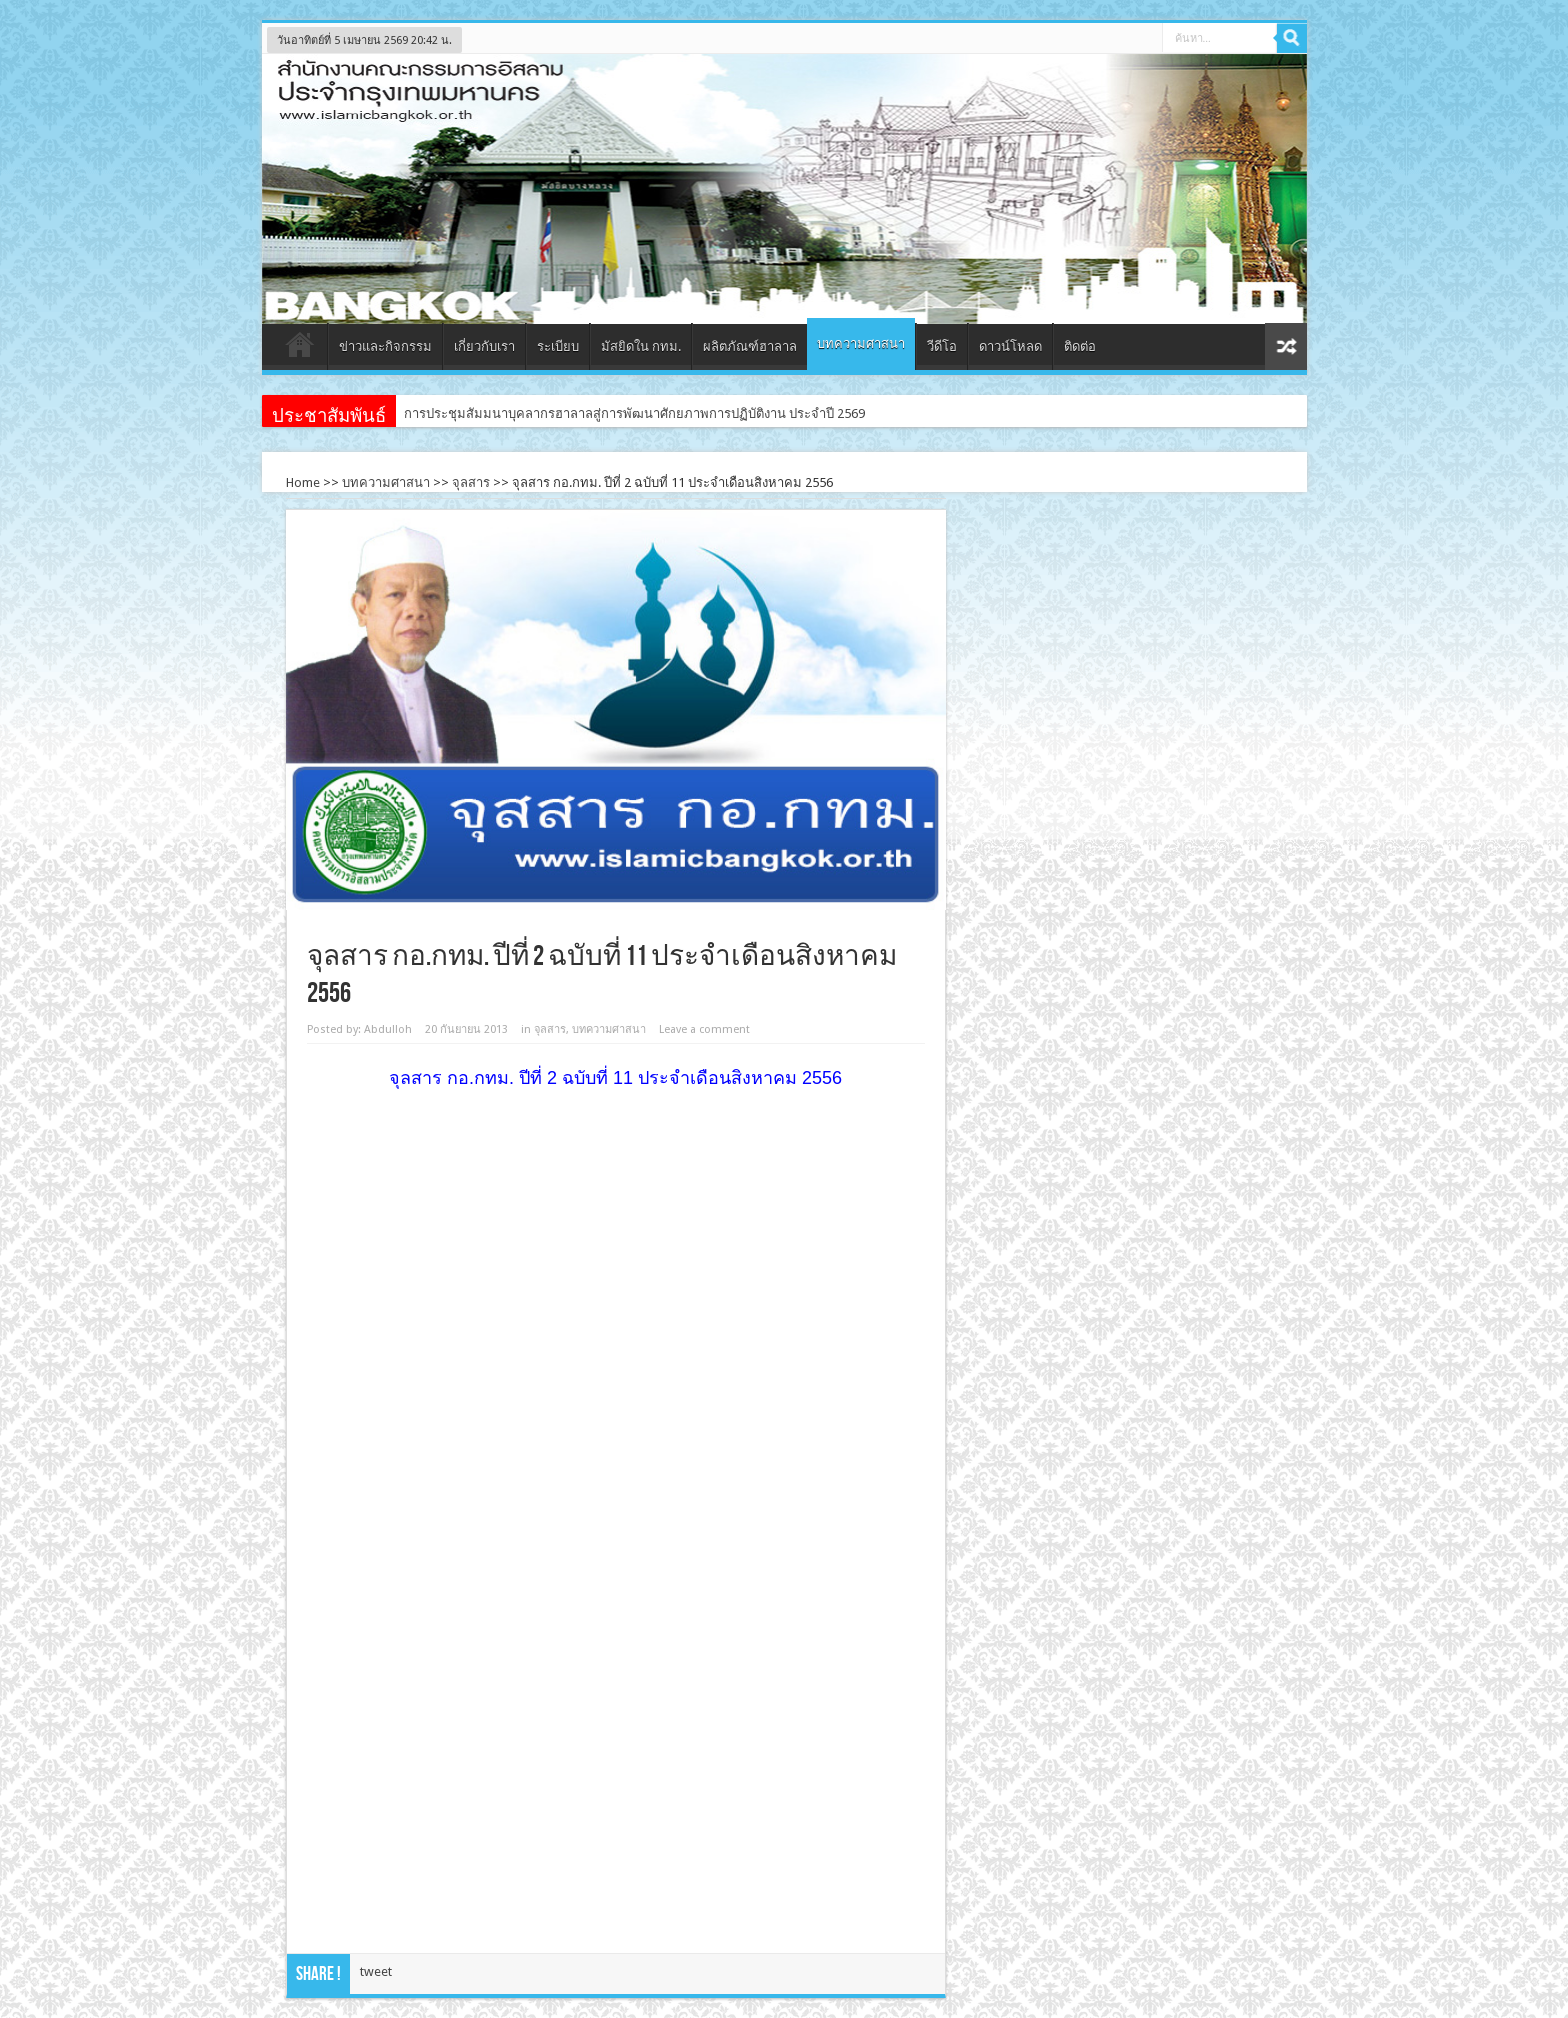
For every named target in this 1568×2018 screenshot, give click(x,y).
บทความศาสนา (861, 343)
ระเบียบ (558, 346)
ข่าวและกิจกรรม (385, 346)
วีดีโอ (942, 346)
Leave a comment (704, 1029)
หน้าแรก (299, 349)
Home (303, 482)
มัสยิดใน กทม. (641, 346)
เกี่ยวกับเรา (484, 346)
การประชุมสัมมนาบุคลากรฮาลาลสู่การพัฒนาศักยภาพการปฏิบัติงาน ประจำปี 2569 (634, 413)
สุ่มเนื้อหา (1286, 346)
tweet (376, 1971)
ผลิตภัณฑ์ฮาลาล (750, 346)
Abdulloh (388, 1029)
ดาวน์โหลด (1010, 346)
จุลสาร (471, 482)
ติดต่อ (1080, 346)
